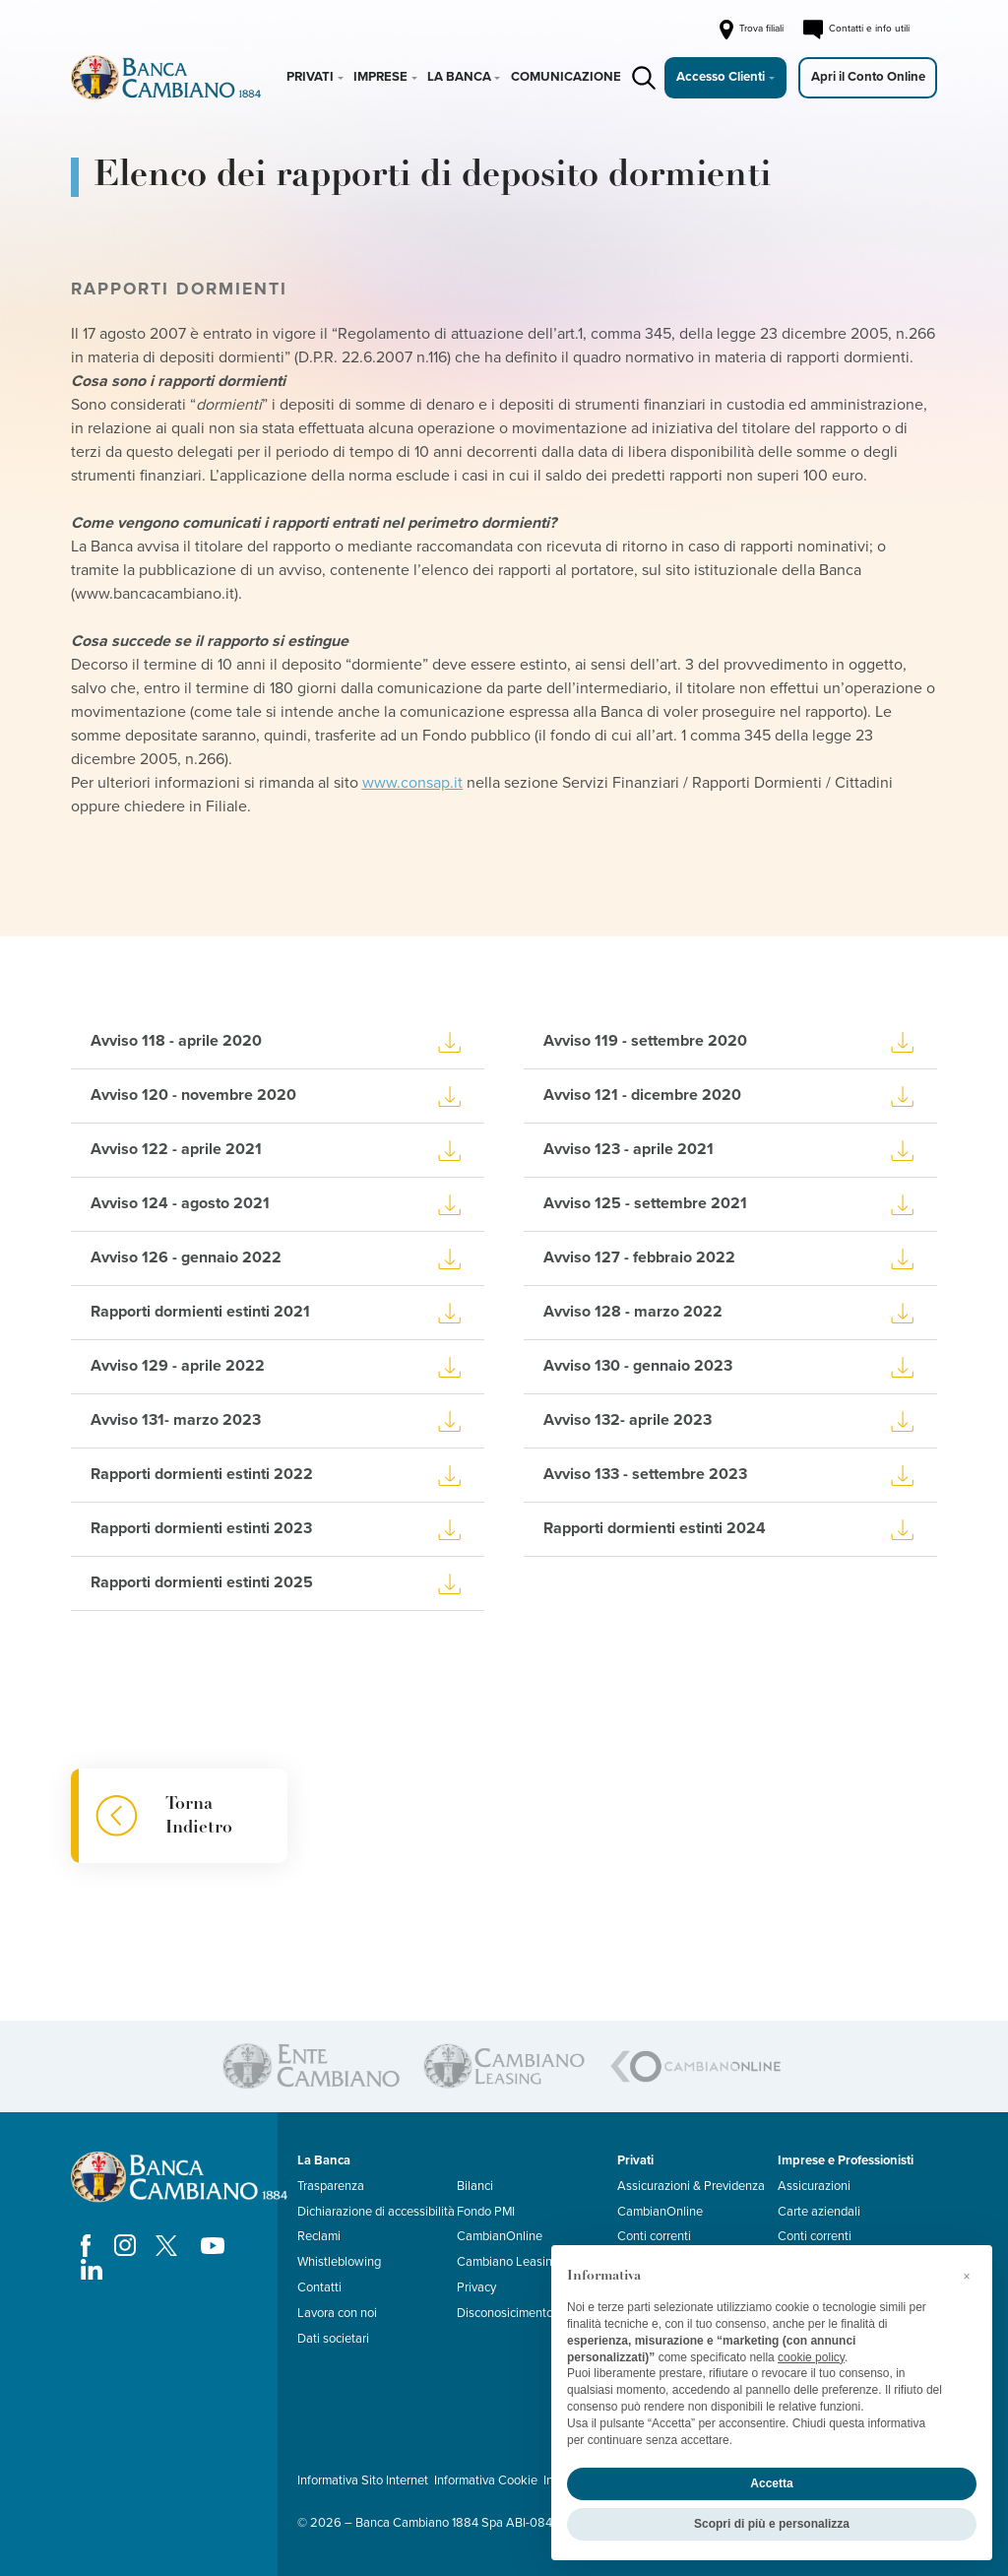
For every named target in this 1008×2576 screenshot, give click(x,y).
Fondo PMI (486, 2212)
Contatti (319, 2287)
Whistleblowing (339, 2262)
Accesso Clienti (720, 77)
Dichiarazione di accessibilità (376, 2212)
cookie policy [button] (811, 2357)
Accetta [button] (771, 2483)
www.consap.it (412, 783)
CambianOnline (499, 2236)
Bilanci (475, 2186)
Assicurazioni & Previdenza (691, 2186)
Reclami (319, 2236)
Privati (310, 77)
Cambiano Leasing (508, 2262)
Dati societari (333, 2339)
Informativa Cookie (485, 2480)
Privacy (476, 2287)
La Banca (459, 77)
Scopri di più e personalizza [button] (772, 2524)
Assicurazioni (814, 2186)
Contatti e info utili (856, 29)
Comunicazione (566, 77)
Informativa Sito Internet (362, 2480)
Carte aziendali (819, 2212)
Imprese (380, 77)
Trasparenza (330, 2186)
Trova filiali (750, 29)
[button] (966, 2276)
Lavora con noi (337, 2313)
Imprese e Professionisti (846, 2160)
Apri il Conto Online (868, 77)
